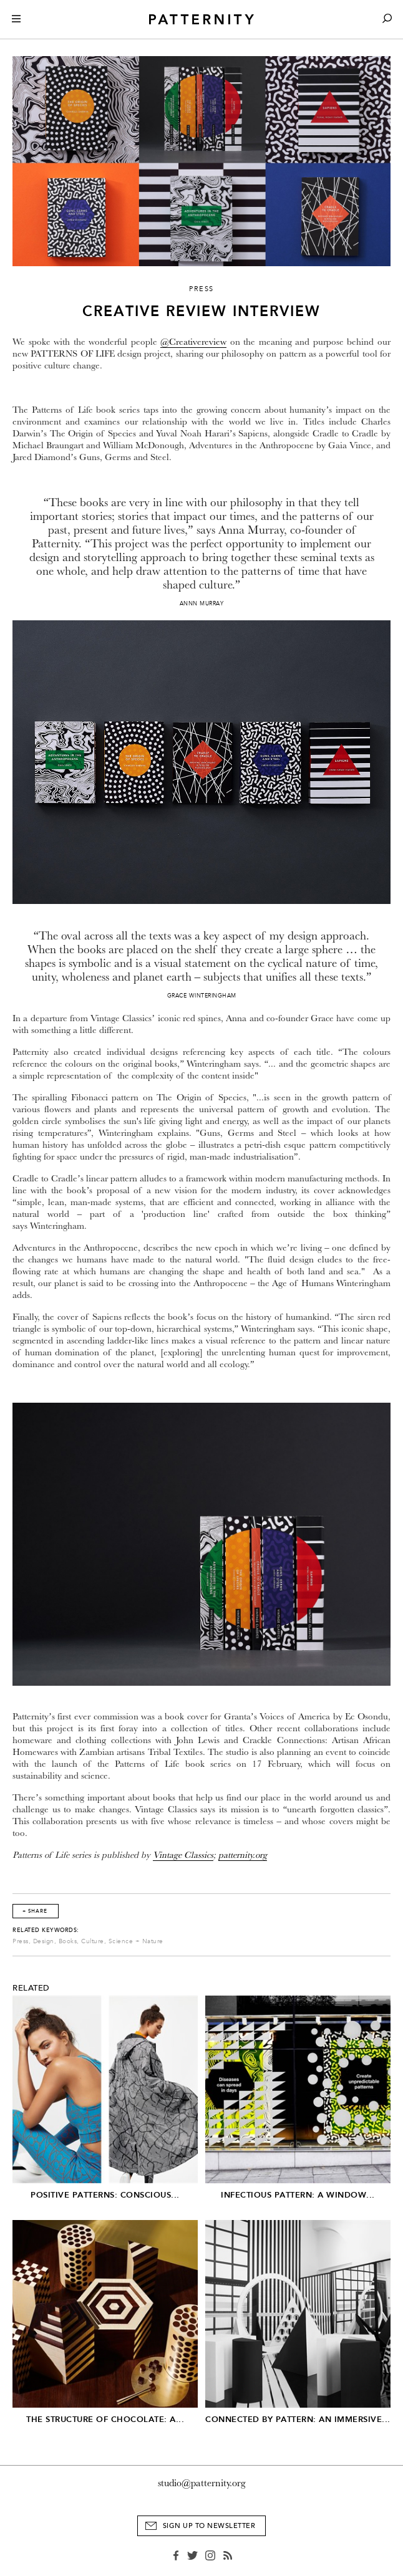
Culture (92, 1941)
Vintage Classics (183, 1855)
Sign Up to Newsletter (209, 2526)
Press (20, 1941)
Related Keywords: (45, 1930)
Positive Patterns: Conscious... (105, 2194)
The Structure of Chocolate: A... (105, 2419)
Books (68, 1941)
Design (43, 1941)
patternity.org (242, 1855)
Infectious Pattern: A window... (298, 2194)
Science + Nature (136, 1941)
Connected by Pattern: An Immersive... (298, 2419)
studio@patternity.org (202, 2483)
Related (31, 1988)
